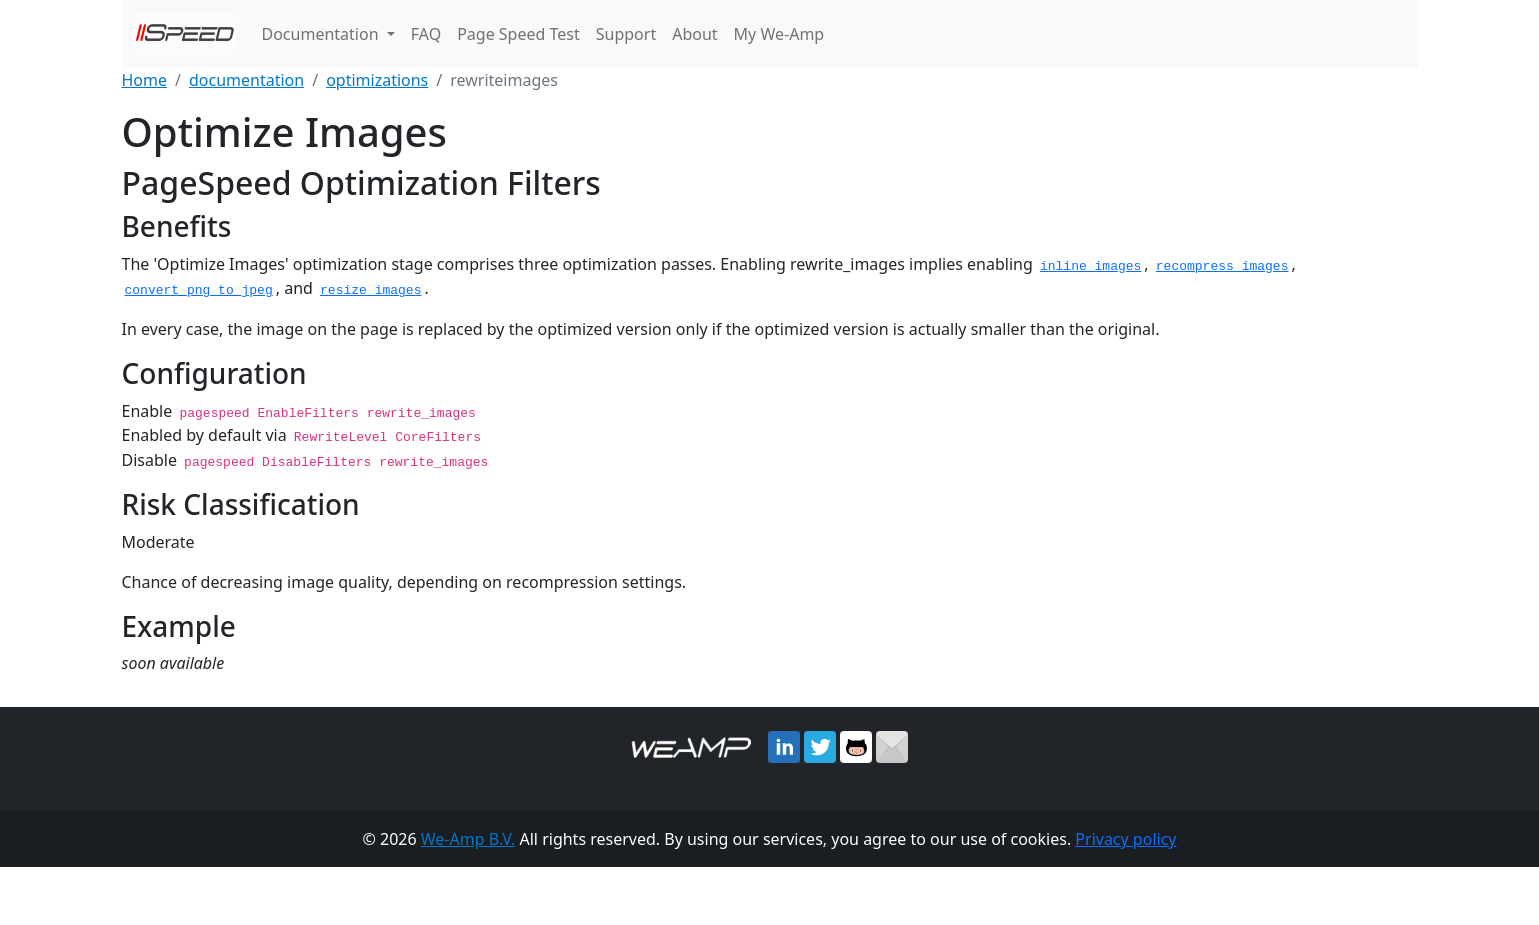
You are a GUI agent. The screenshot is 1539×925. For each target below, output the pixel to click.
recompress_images (1222, 265)
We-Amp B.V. (468, 837)
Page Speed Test (518, 34)
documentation (246, 80)
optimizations (377, 80)
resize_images (370, 289)
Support (626, 34)
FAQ (426, 34)
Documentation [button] (322, 34)
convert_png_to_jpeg (199, 289)
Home (145, 80)
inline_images (1090, 265)
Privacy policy (1125, 837)
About (694, 34)
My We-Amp (779, 34)
